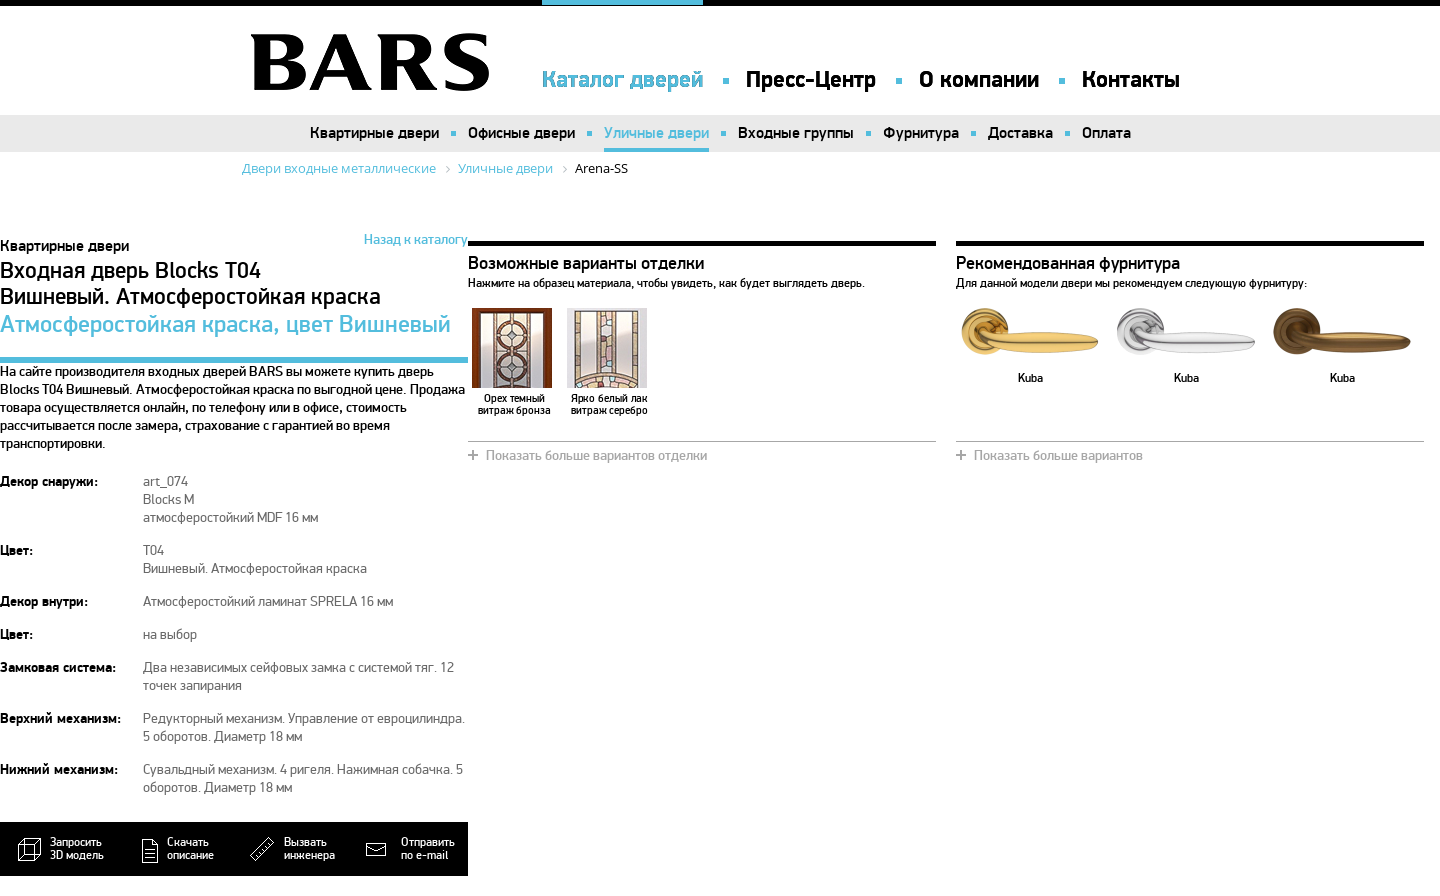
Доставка (1020, 133)
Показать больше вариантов (1058, 455)
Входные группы (796, 133)
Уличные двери (656, 133)
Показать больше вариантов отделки (596, 455)
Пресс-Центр (811, 80)
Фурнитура (921, 133)
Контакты (1131, 80)
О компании (979, 80)
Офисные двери (521, 133)
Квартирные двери (374, 133)
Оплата (1106, 133)
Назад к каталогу (416, 239)
